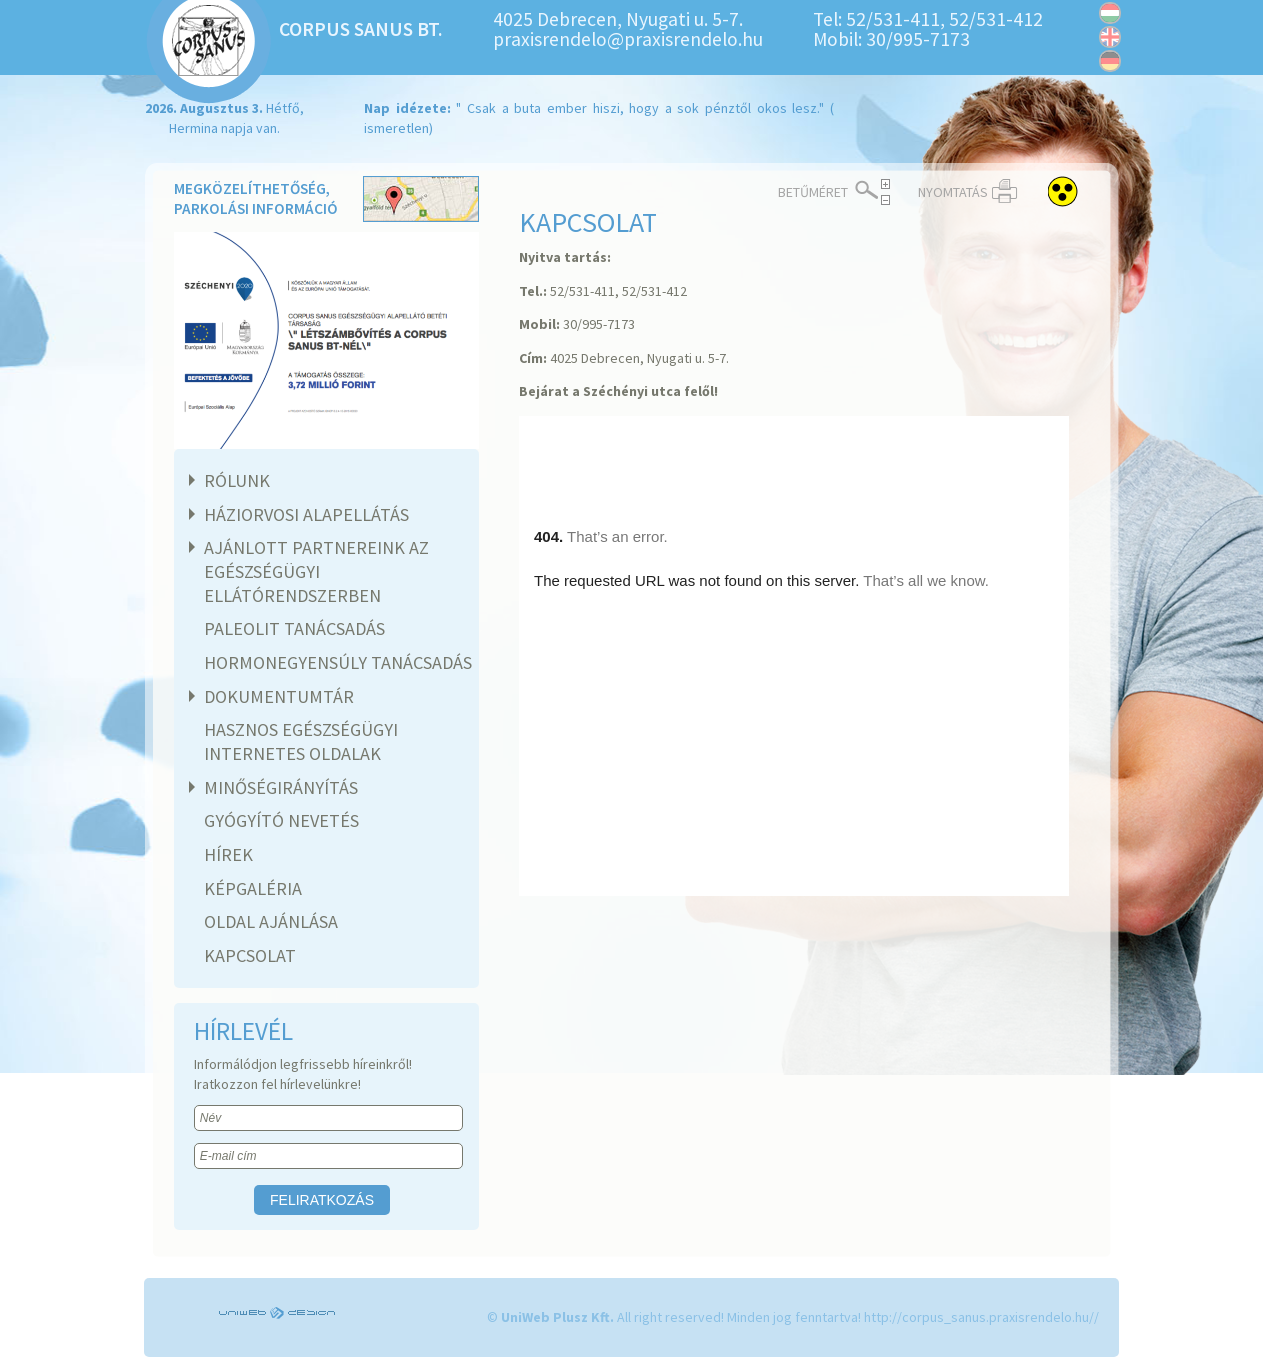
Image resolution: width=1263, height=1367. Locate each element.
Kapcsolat (250, 955)
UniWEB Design (279, 1313)
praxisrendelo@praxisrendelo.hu (628, 39)
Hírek (228, 854)
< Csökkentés (885, 200)
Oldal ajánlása (271, 921)
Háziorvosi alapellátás (304, 514)
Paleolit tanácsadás (294, 628)
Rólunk (234, 480)
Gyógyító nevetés (281, 820)
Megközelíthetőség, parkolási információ (326, 200)
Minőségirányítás (278, 787)
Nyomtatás (953, 192)
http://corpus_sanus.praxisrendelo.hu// (981, 1317)
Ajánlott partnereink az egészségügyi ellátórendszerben (314, 571)
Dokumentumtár (276, 696)
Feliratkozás (322, 1200)
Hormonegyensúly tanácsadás (338, 662)
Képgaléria (253, 888)
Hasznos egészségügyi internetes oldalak (301, 741)
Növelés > (885, 184)
